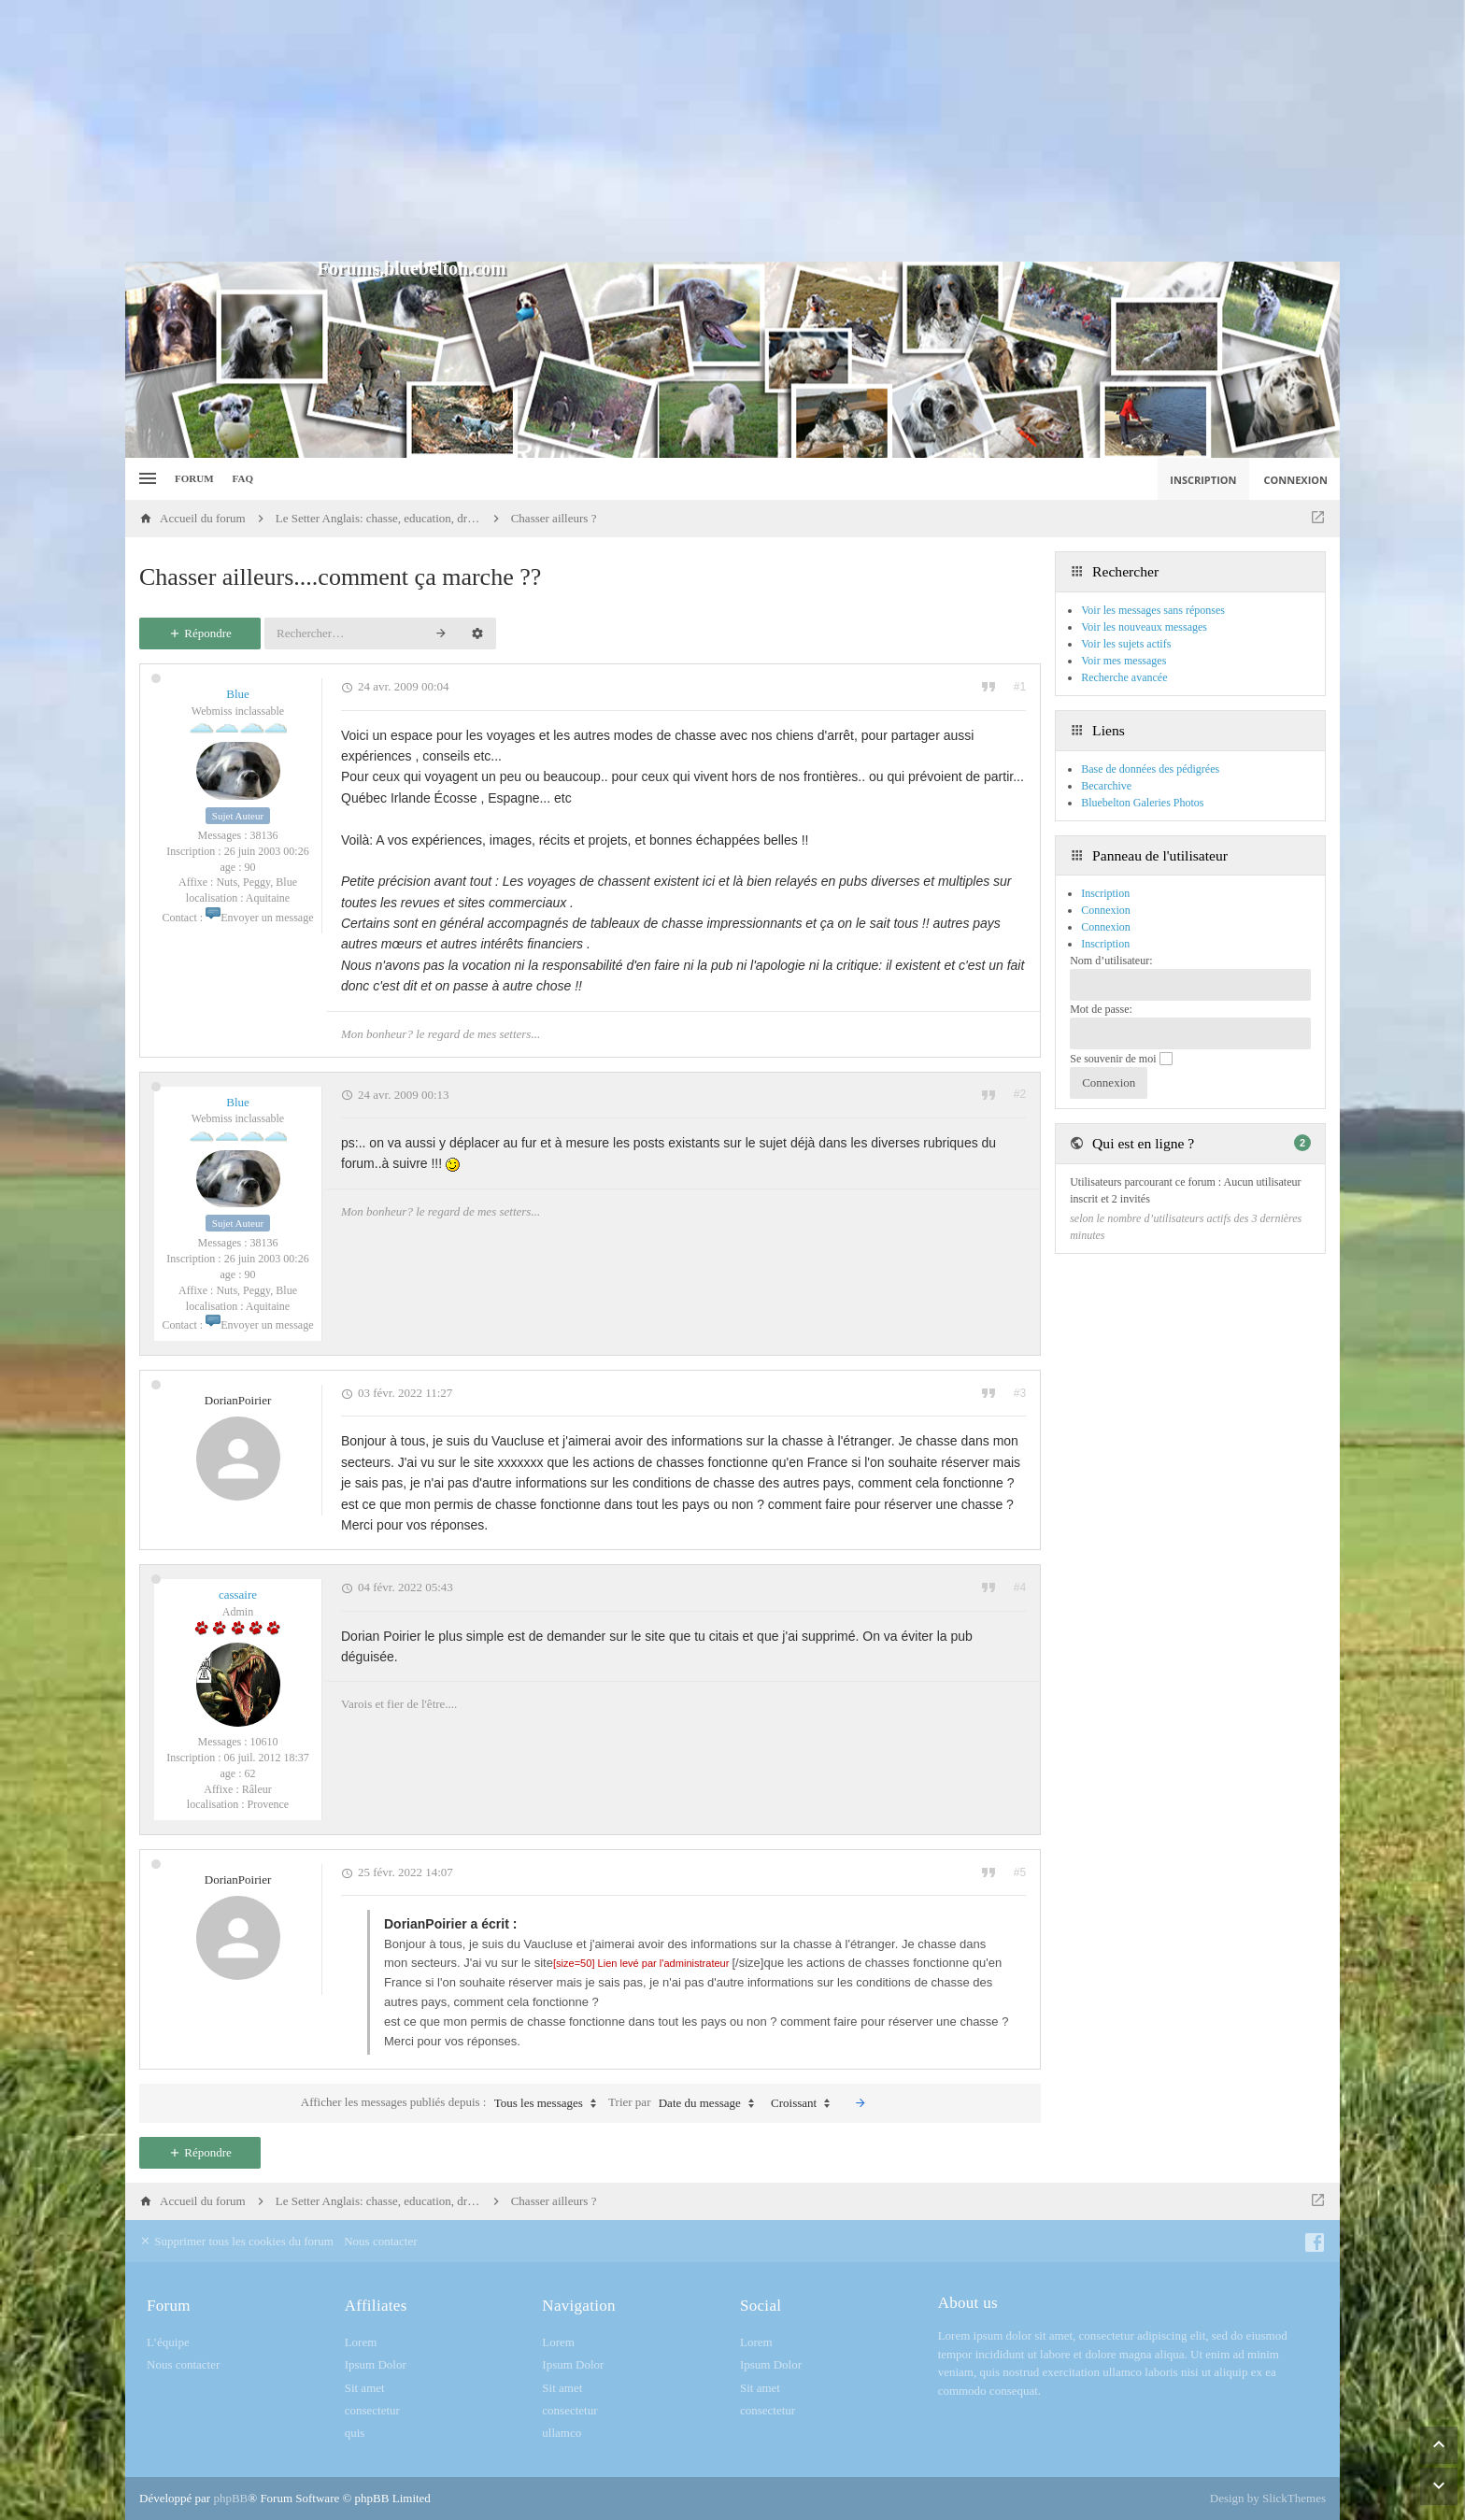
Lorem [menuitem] (361, 2342)
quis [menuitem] (355, 2433)
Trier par (685, 2103)
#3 (1020, 1393)
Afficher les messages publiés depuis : (453, 2103)
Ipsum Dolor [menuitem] (375, 2364)
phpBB (230, 2498)
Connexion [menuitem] (1296, 480)
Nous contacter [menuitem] (380, 2241)
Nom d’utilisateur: (1111, 960)
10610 (264, 1741)
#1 (1020, 686)
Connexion (1106, 926)
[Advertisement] (732, 131)
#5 (1020, 1872)
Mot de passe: (1101, 1009)
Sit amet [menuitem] (365, 2388)
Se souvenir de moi (1121, 1058)
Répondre (200, 633)
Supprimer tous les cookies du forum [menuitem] (236, 2241)
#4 (1020, 1587)
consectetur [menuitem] (372, 2410)
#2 (1020, 1094)
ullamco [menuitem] (561, 2433)
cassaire (238, 1594)
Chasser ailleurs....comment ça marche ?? (340, 577)
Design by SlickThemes (1268, 2498)
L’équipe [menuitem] (168, 2342)
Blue (237, 694)
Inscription (1105, 943)
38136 (264, 835)
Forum (194, 478)
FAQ (243, 478)
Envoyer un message (259, 917)
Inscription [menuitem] (1203, 480)
